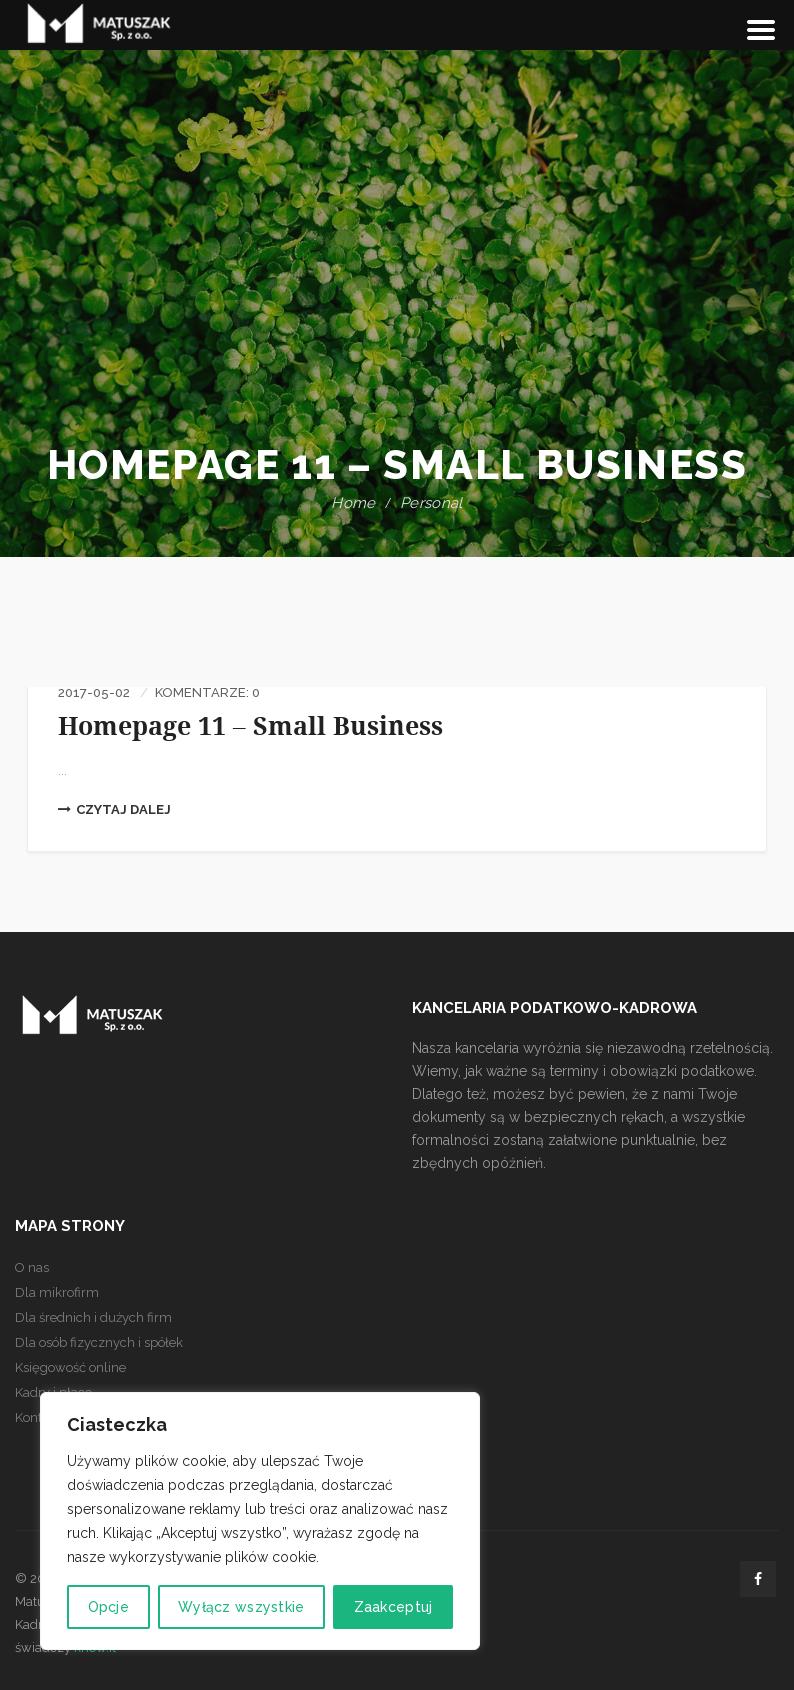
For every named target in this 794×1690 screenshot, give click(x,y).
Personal (431, 503)
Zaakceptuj (393, 1607)
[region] (260, 1521)
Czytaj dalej (114, 809)
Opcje (108, 1607)
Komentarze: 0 (207, 692)
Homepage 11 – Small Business (250, 726)
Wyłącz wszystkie (241, 1607)
